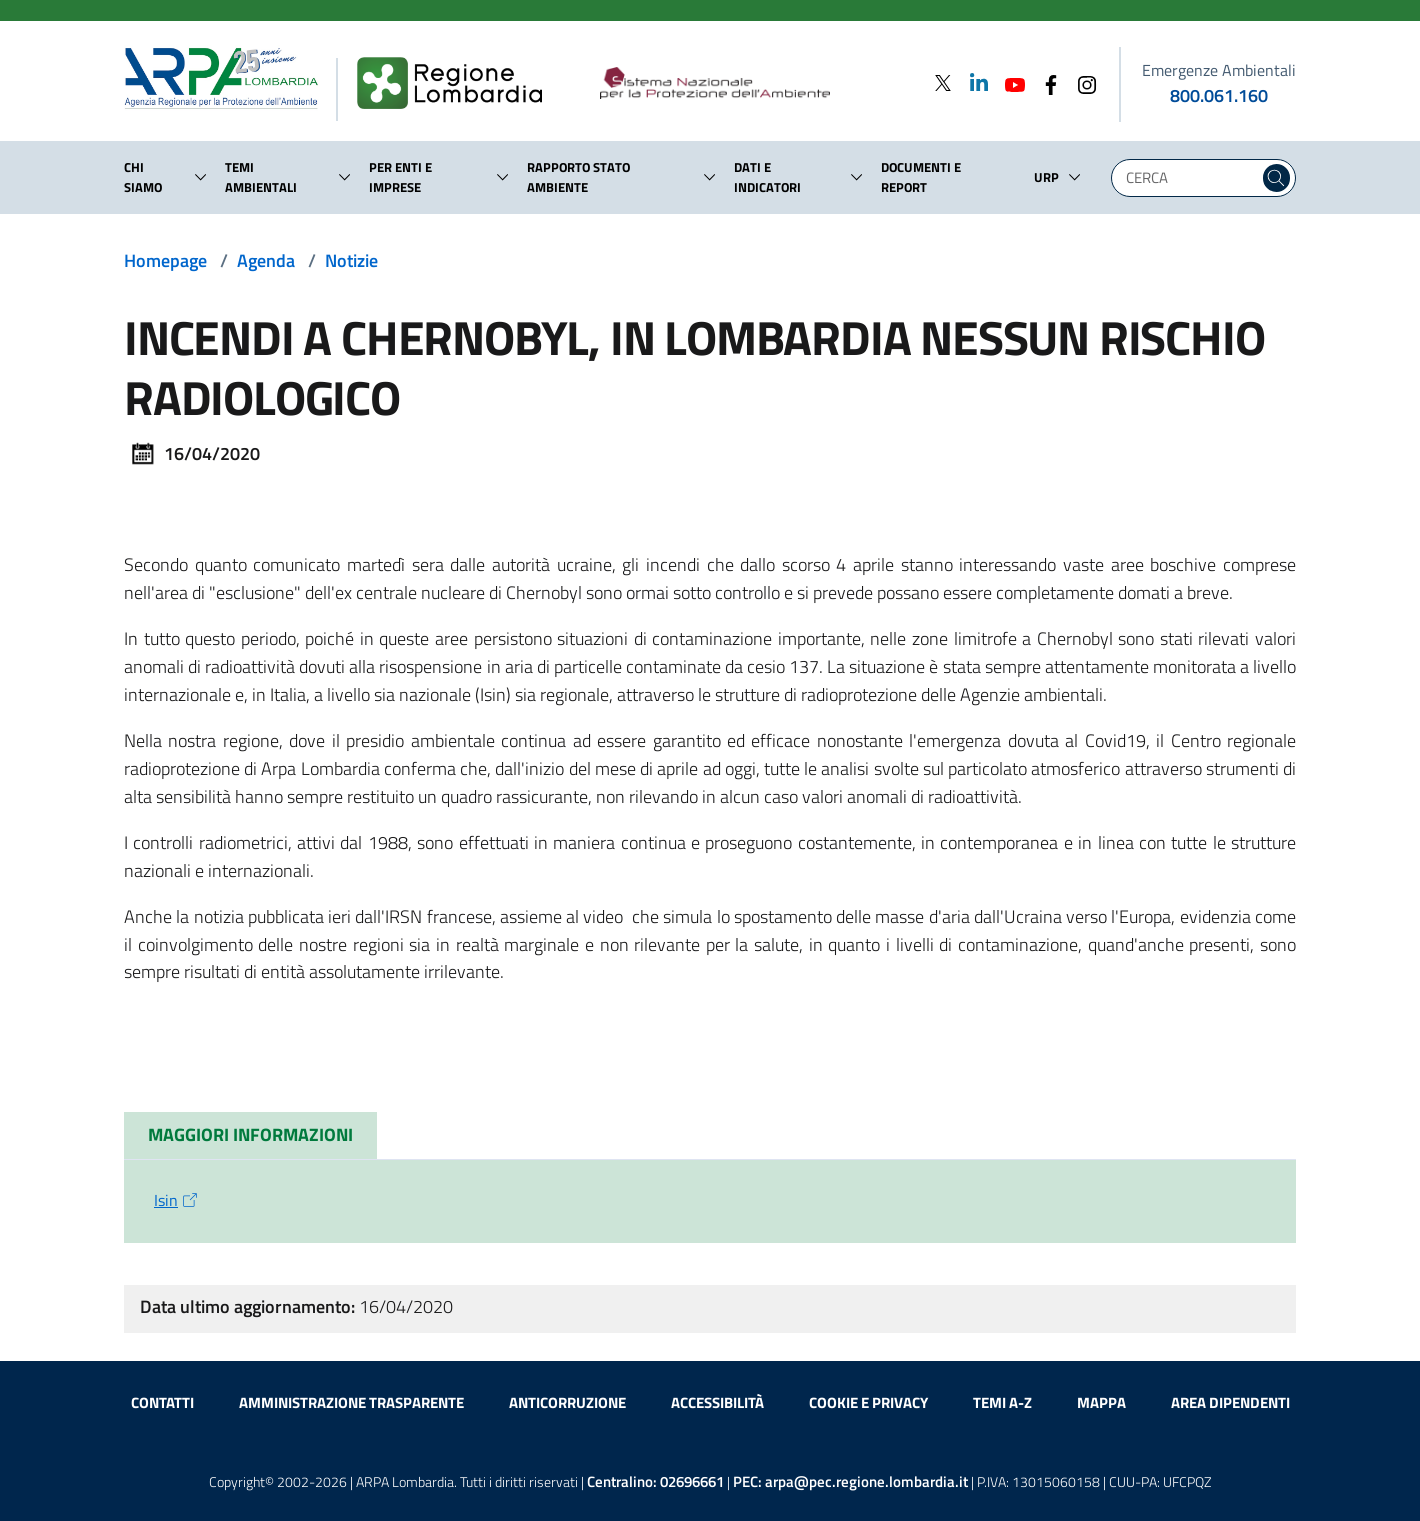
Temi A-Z (1002, 1402)
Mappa (1101, 1402)
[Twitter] (943, 82)
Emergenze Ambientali (1219, 70)
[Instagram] (1081, 82)
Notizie (351, 260)
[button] (201, 177)
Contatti (162, 1402)
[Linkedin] (973, 82)
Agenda (266, 260)
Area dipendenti (1230, 1402)
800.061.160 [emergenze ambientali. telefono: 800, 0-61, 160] (1219, 95)
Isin (178, 1200)
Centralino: (655, 1481)
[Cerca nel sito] (1276, 178)
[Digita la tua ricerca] (1190, 178)
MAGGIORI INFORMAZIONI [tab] (250, 1134)
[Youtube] (1009, 82)
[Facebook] (1045, 82)
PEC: (850, 1481)
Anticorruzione (567, 1402)
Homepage (165, 260)
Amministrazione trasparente (351, 1402)
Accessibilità (717, 1402)
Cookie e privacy (868, 1402)
